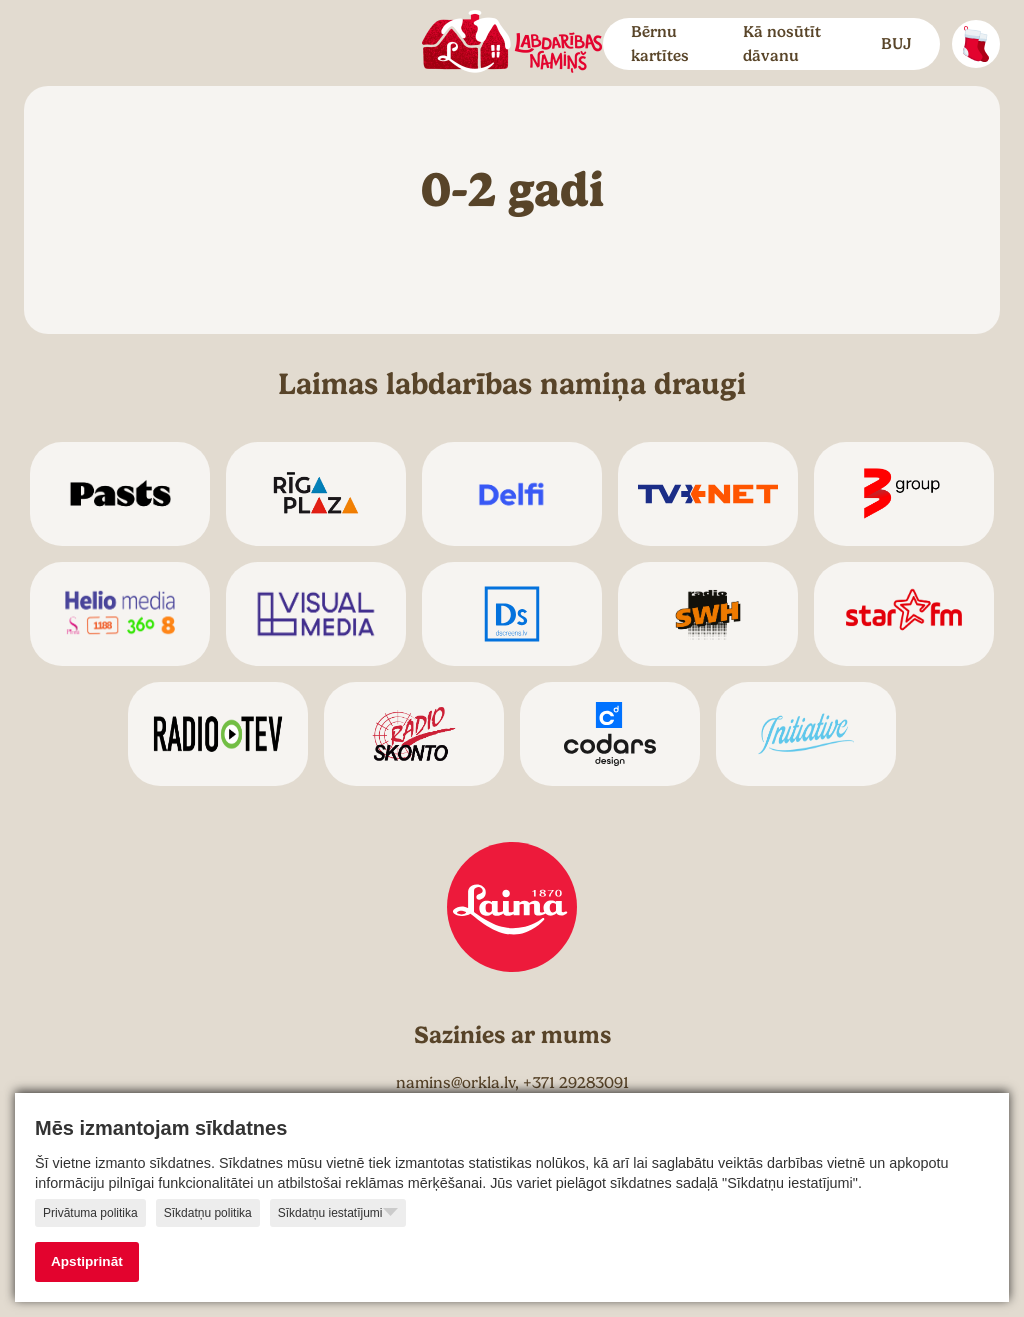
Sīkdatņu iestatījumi (338, 1212)
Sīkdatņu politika (208, 1213)
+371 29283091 (576, 1083)
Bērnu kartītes (660, 44)
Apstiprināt (87, 1261)
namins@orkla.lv (455, 1083)
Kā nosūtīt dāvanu (782, 44)
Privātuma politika (90, 1213)
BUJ (896, 44)
